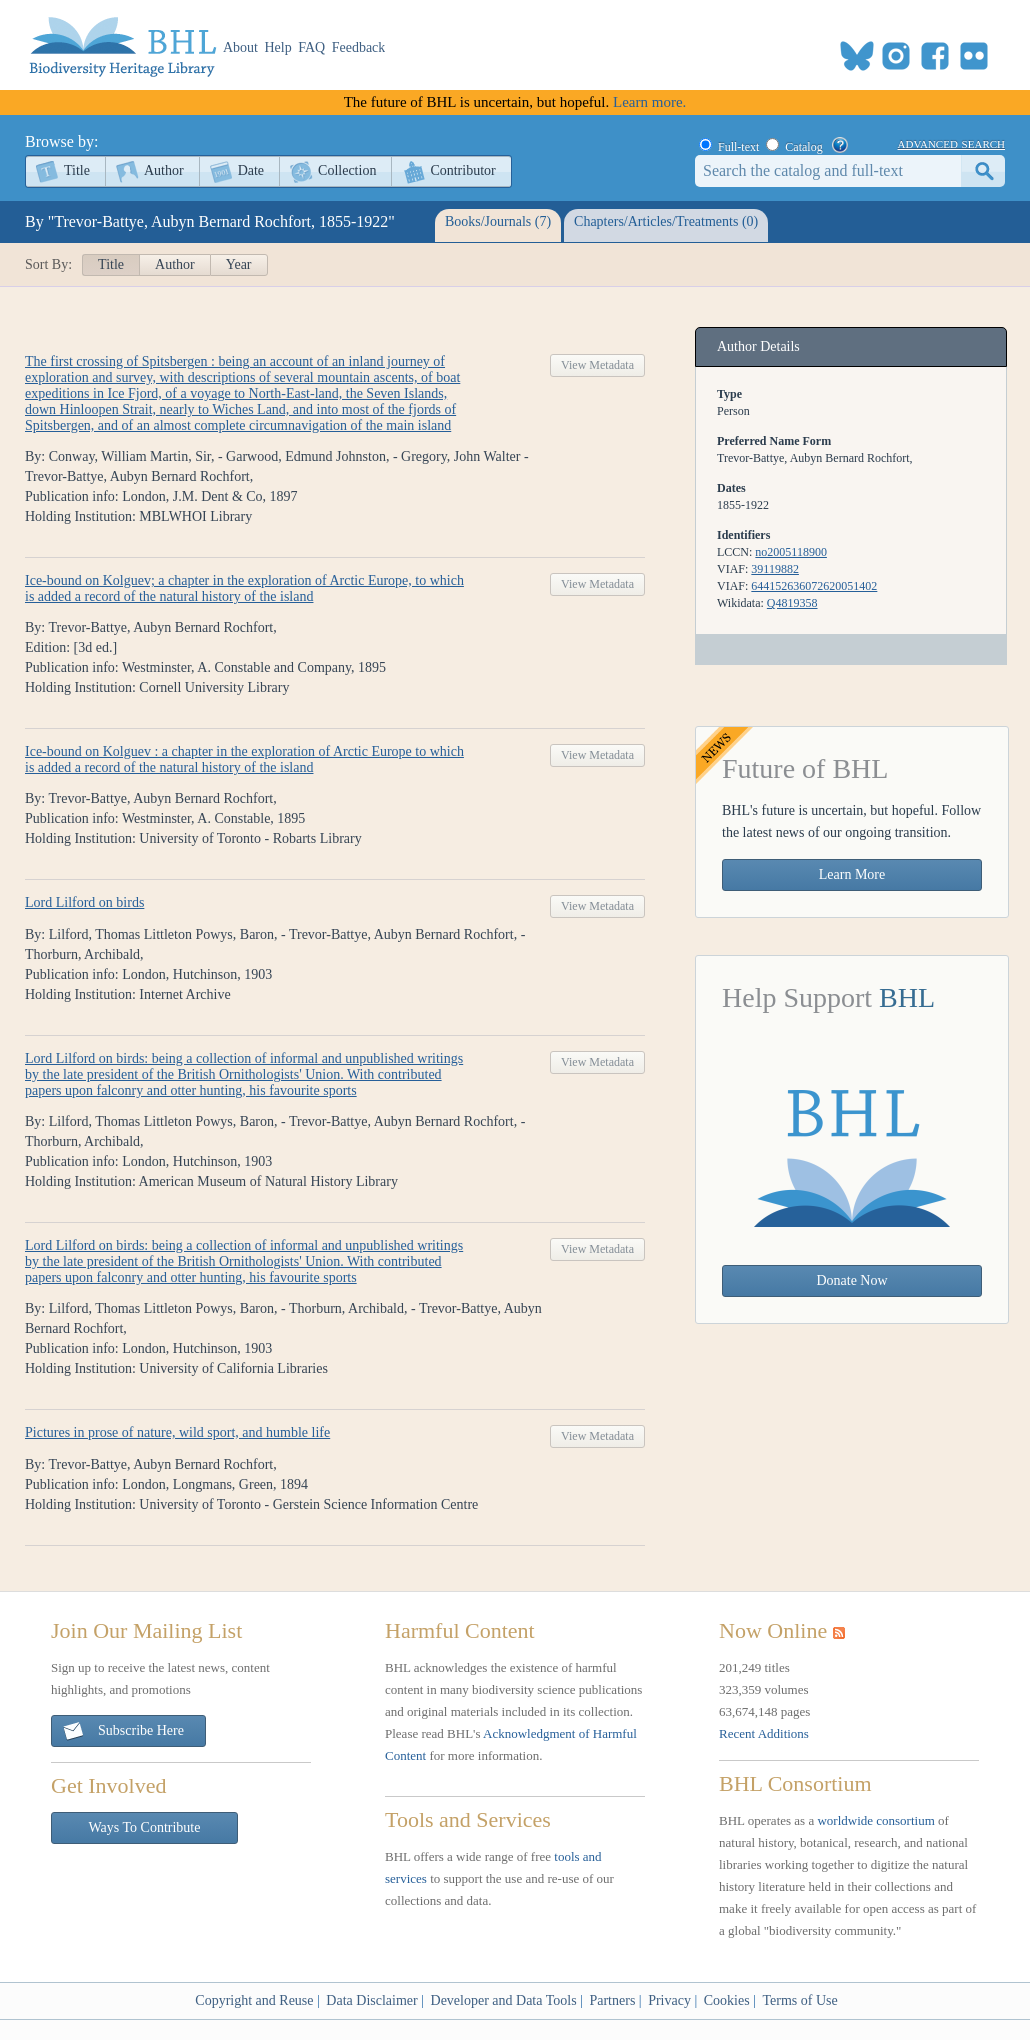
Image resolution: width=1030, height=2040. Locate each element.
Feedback (359, 47)
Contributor (462, 170)
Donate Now (851, 1280)
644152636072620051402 (814, 586)
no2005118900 (791, 552)
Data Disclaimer (371, 2000)
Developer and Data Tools (504, 2000)
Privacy (669, 2000)
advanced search (951, 143)
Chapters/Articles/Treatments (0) (666, 221)
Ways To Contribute (145, 1827)
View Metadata (597, 365)
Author (164, 170)
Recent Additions (764, 1733)
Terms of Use (799, 2000)
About (240, 47)
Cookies (727, 2000)
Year (239, 264)
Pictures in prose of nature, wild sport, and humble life (177, 1432)
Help (278, 47)
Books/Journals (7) (498, 221)
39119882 (775, 569)
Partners (612, 2000)
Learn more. (649, 102)
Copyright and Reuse (254, 2000)
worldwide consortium (875, 1820)
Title (77, 170)
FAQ (311, 47)
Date (251, 170)
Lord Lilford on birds (84, 902)
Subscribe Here (123, 1731)
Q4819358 (792, 603)
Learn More (852, 874)
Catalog (803, 147)
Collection (347, 170)
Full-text (738, 147)
